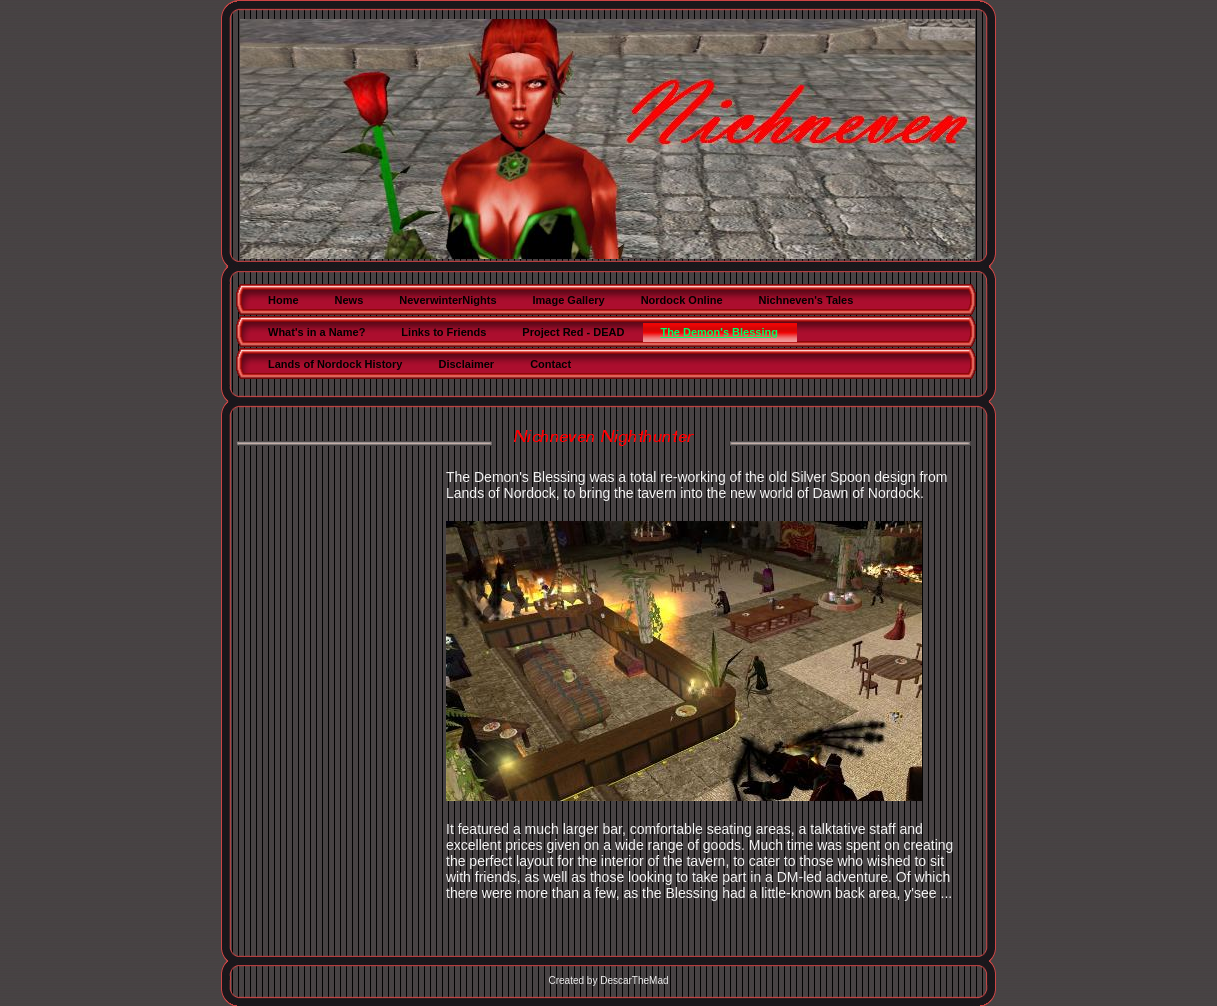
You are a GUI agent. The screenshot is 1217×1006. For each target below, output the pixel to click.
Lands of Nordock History (335, 364)
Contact (550, 364)
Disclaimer (466, 364)
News (349, 300)
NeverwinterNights (447, 300)
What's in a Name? (316, 332)
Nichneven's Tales (806, 300)
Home (283, 300)
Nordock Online (682, 300)
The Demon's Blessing (719, 332)
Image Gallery (569, 300)
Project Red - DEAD (573, 332)
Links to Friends (443, 332)
